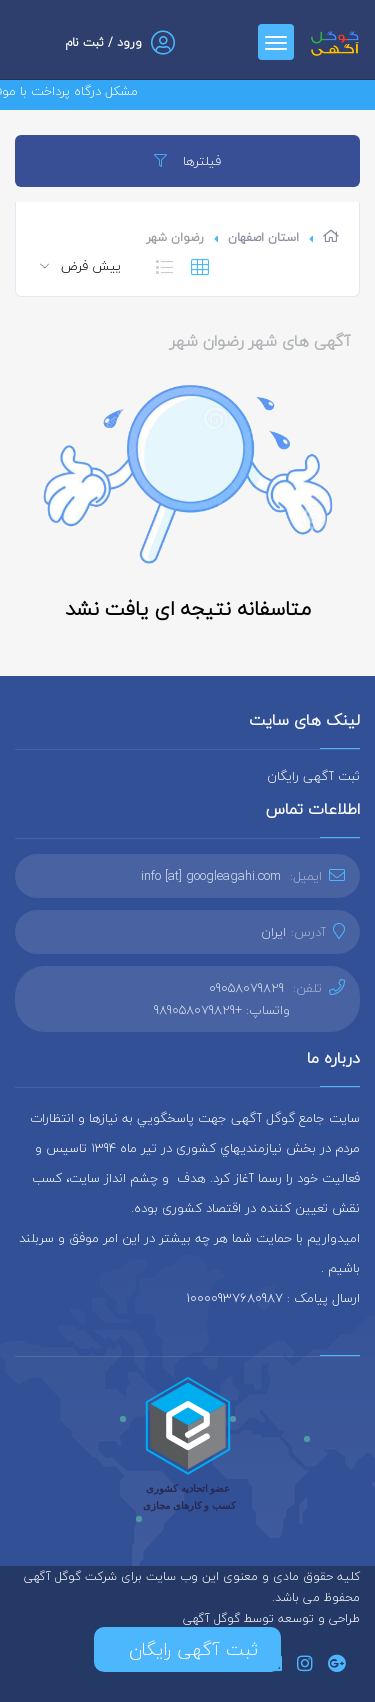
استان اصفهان (263, 237)
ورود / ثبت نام (103, 42)
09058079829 (246, 988)
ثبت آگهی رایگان (313, 776)
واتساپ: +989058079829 (222, 1010)
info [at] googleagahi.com (211, 876)
